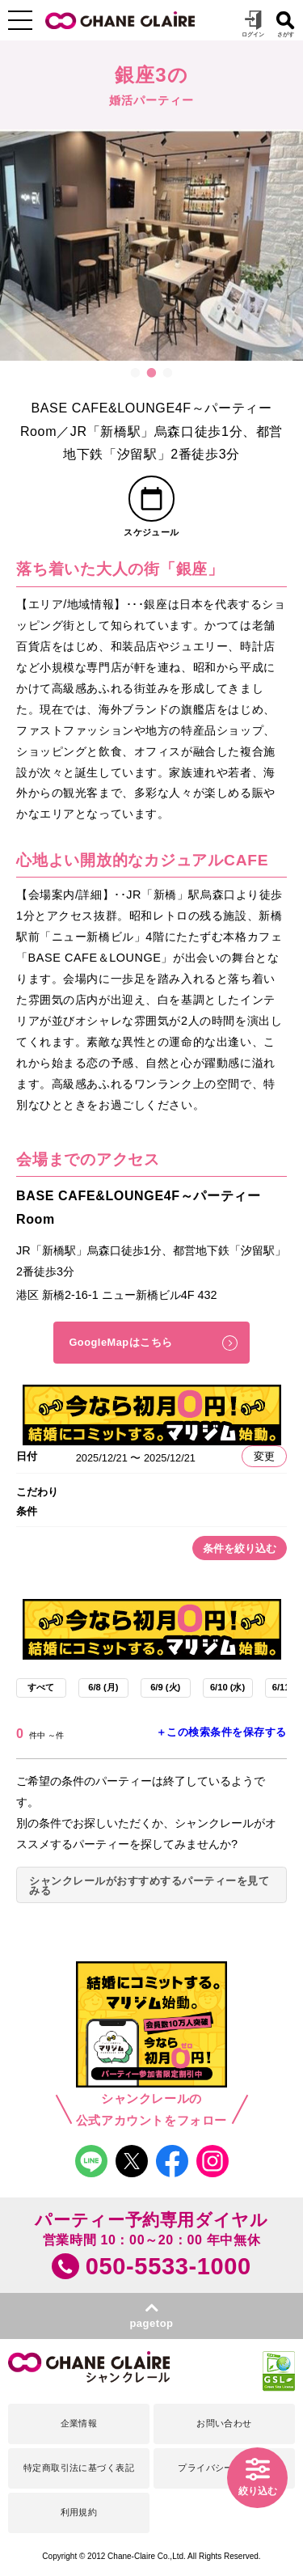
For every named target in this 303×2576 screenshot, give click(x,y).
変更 (264, 1456)
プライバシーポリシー (224, 2467)
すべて (40, 1687)
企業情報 (79, 2423)
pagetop (151, 2323)
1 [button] (136, 373)
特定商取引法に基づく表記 (78, 2467)
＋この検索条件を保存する (221, 1732)
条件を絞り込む (239, 1548)
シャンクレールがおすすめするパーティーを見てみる (149, 1886)
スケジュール (151, 532)
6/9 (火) (165, 1687)
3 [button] (168, 373)
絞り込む (257, 2491)
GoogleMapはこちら (120, 1342)
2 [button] (152, 373)
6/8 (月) (103, 1687)
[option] (151, 245)
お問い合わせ (224, 2423)
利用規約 (79, 2512)
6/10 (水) (227, 1687)
